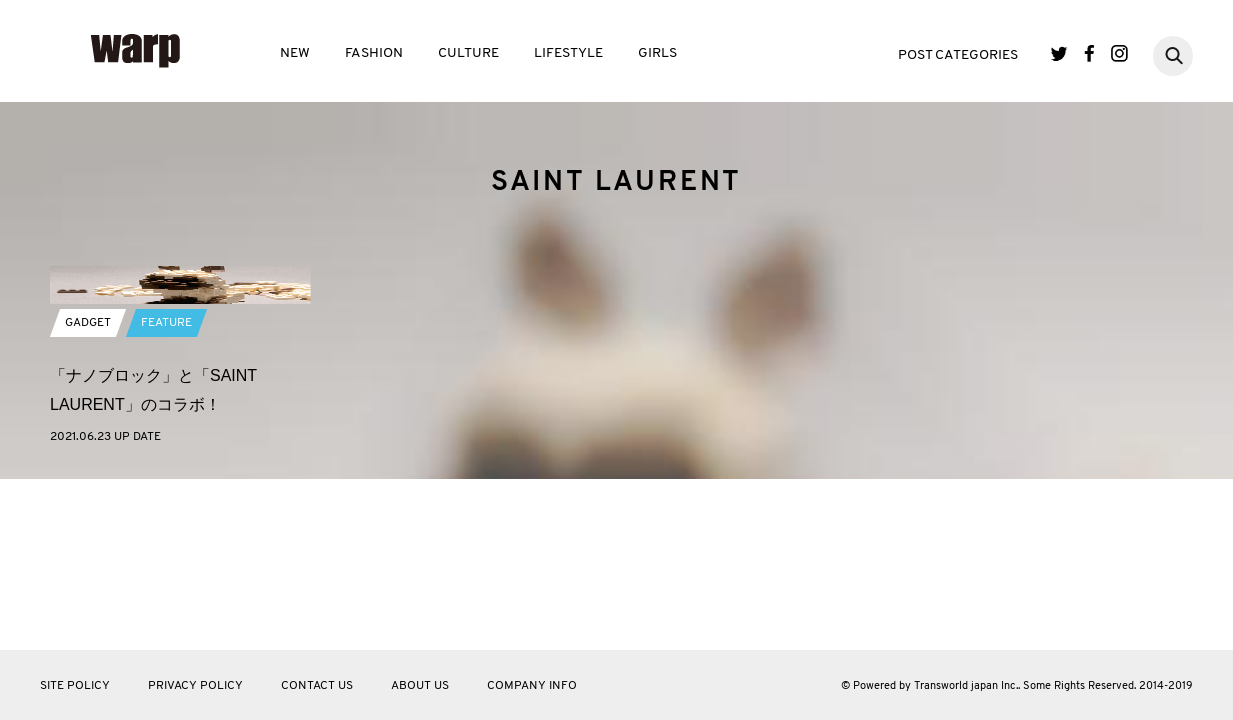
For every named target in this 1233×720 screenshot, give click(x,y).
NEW (295, 53)
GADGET (88, 474)
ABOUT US (420, 686)
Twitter (1059, 53)
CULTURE (468, 53)
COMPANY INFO (532, 686)
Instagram (1119, 53)
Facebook (1089, 53)
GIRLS (657, 53)
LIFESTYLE (568, 53)
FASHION (374, 53)
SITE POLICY (75, 686)
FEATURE (166, 474)
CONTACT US (317, 686)
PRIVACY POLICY (195, 686)
